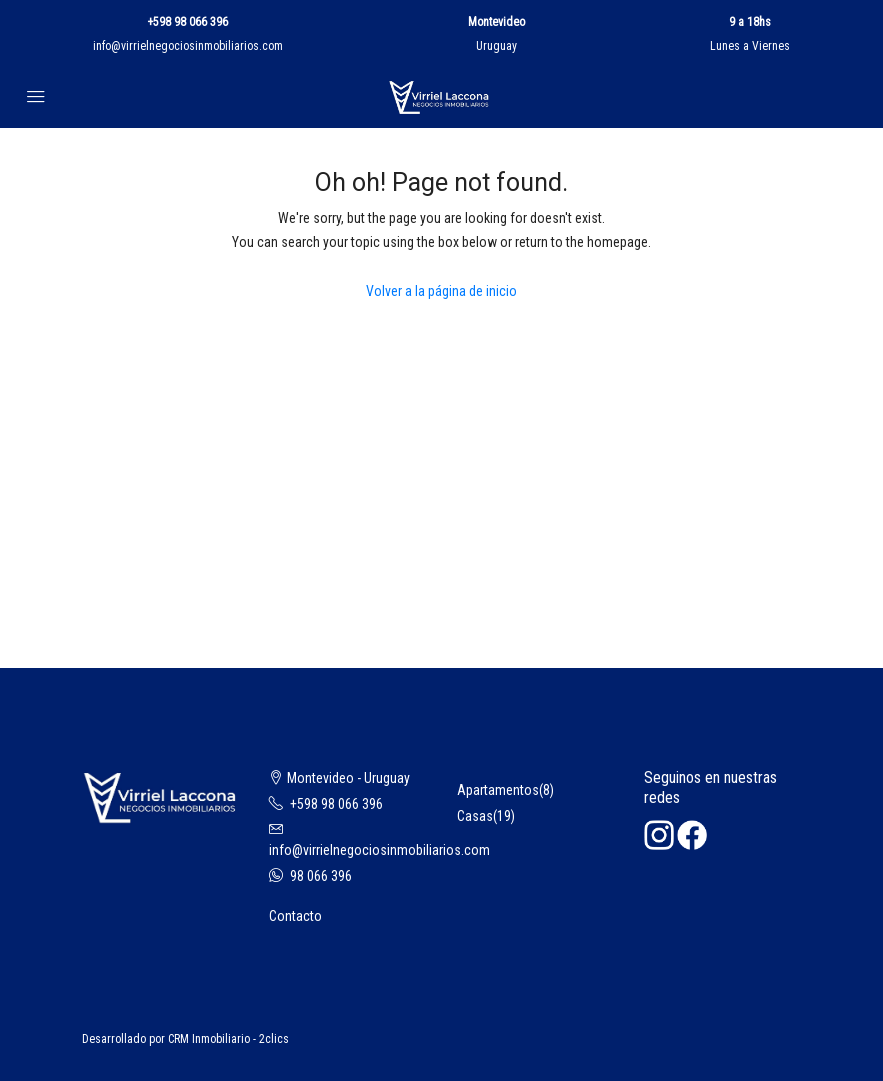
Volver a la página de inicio (441, 291)
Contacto (295, 916)
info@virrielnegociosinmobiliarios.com (188, 46)
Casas (475, 816)
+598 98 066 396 (187, 22)
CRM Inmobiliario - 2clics (228, 1039)
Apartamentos (498, 790)
